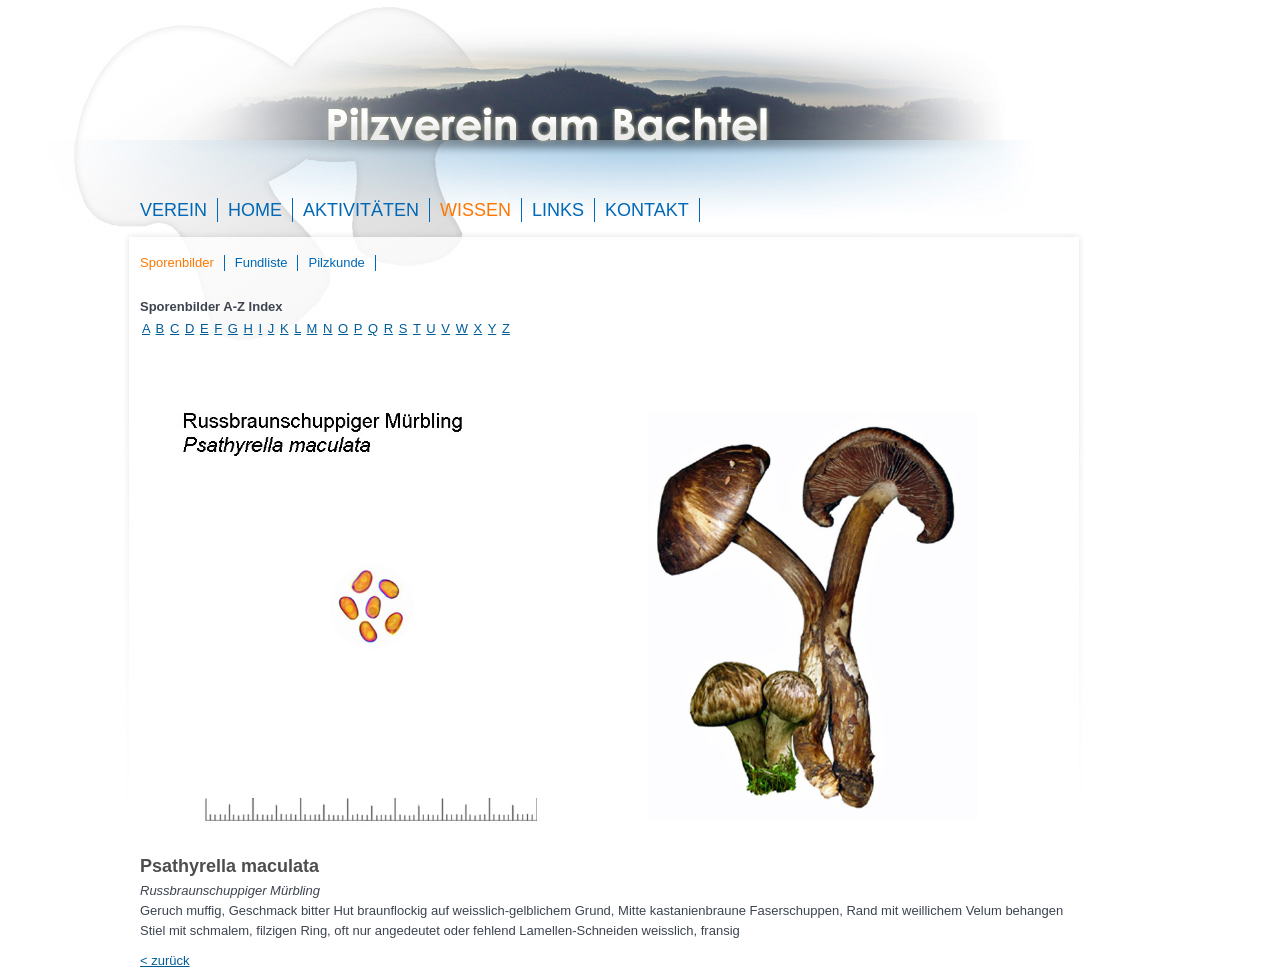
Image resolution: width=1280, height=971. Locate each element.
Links (558, 210)
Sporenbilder (177, 262)
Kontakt (647, 210)
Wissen (475, 210)
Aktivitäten (361, 210)
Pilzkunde (336, 262)
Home (255, 210)
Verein (173, 210)
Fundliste (261, 262)
